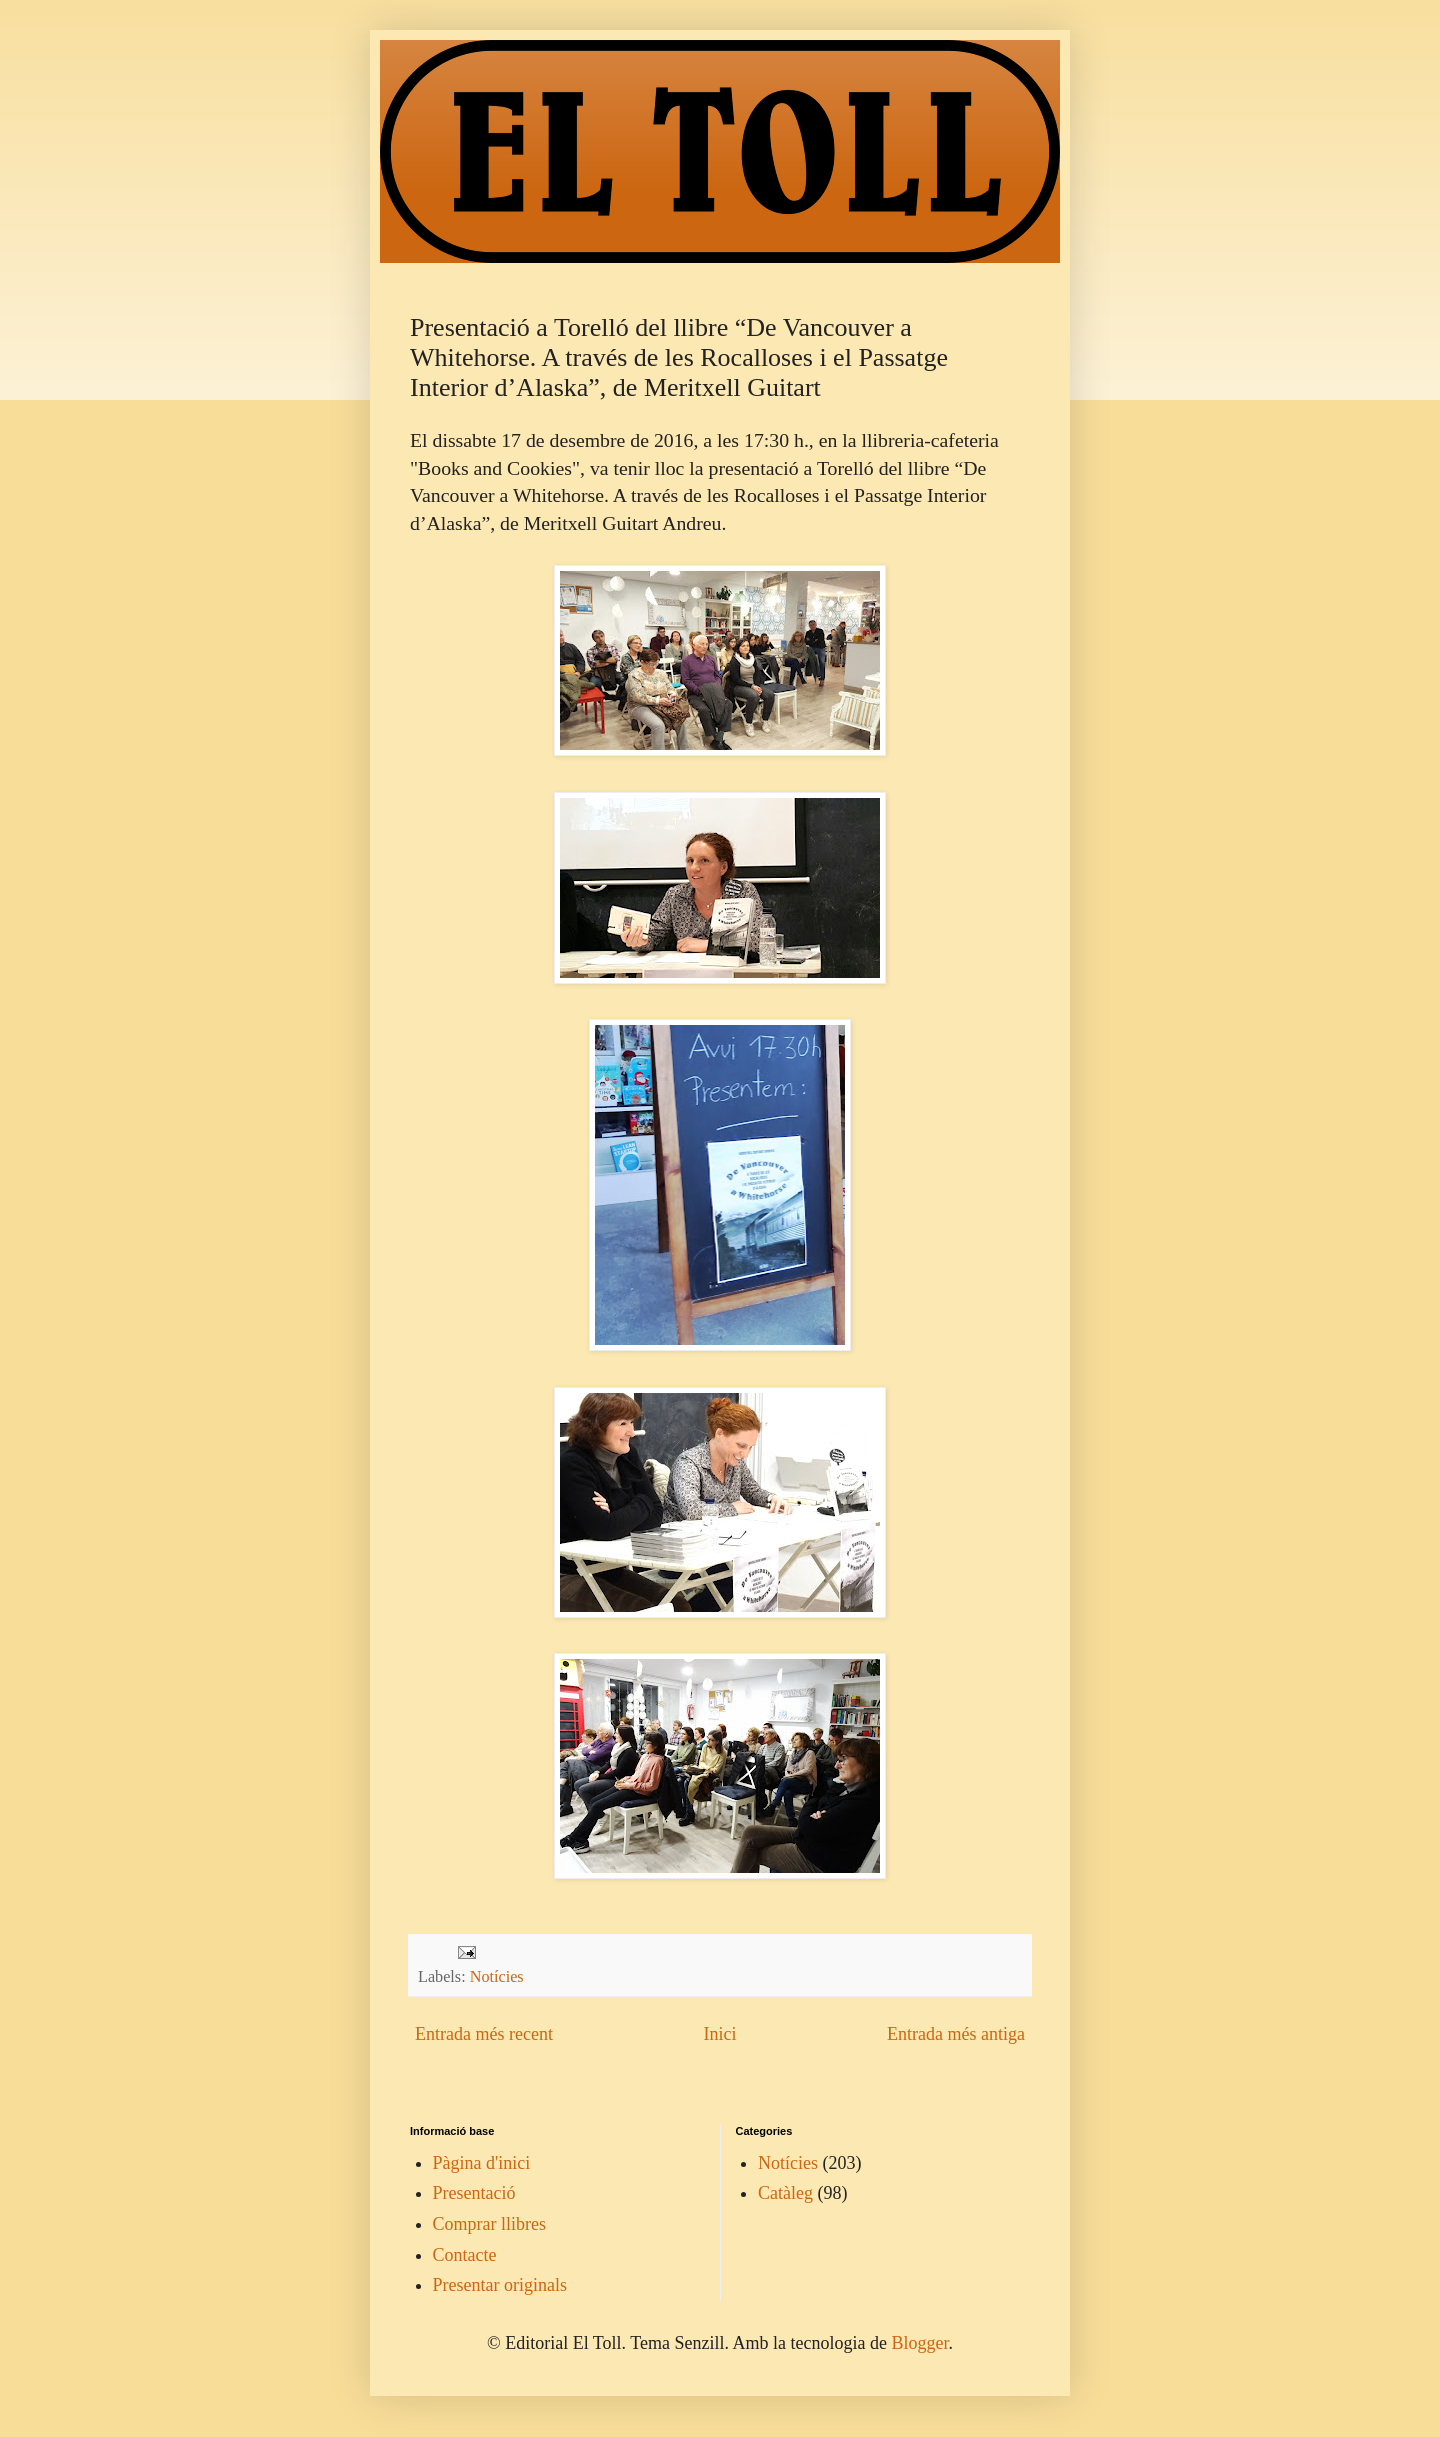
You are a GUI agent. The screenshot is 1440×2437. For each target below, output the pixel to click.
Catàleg (785, 2193)
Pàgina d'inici (482, 2163)
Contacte (465, 2255)
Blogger (919, 2343)
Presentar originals (500, 2285)
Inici (719, 2034)
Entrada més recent (484, 2034)
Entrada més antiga (956, 2034)
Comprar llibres (489, 2224)
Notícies (497, 1977)
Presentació (474, 2193)
